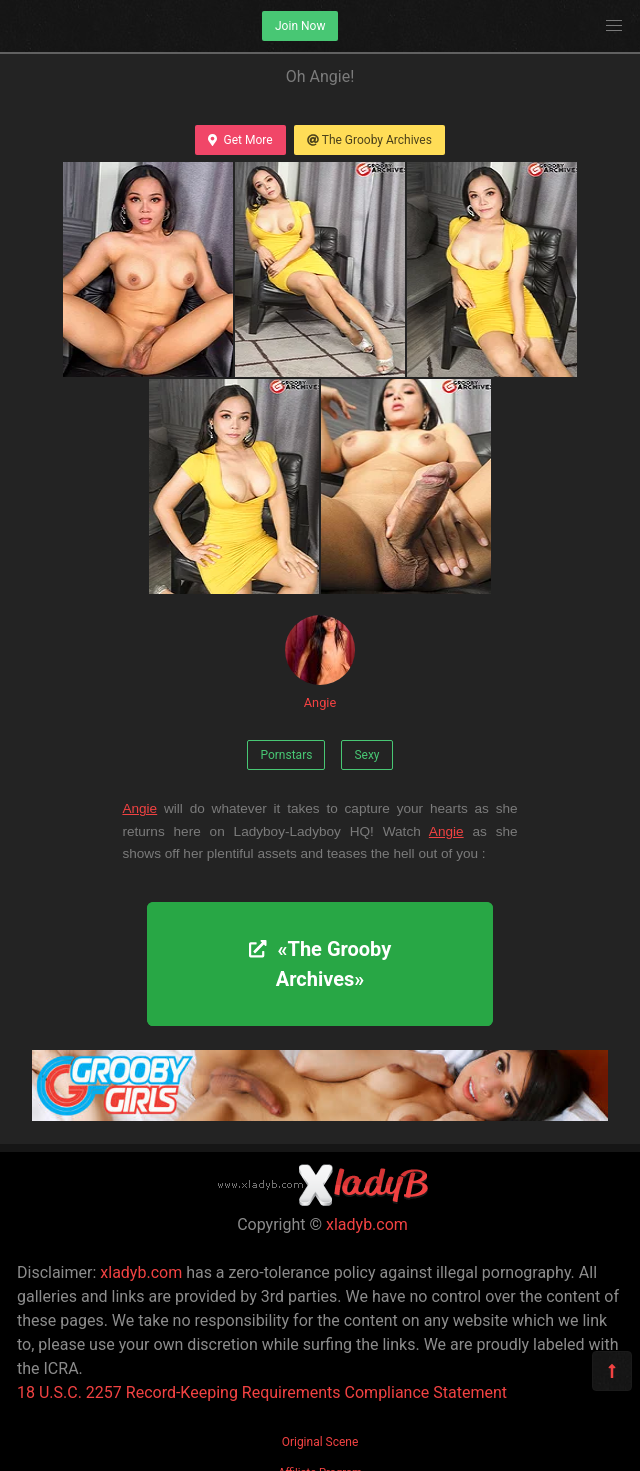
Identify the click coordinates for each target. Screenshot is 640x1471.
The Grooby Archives (369, 140)
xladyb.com (367, 1224)
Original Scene (320, 1442)
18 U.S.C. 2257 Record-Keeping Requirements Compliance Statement (262, 1392)
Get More (240, 140)
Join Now (300, 26)
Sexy (366, 755)
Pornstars (286, 755)
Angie (320, 662)
